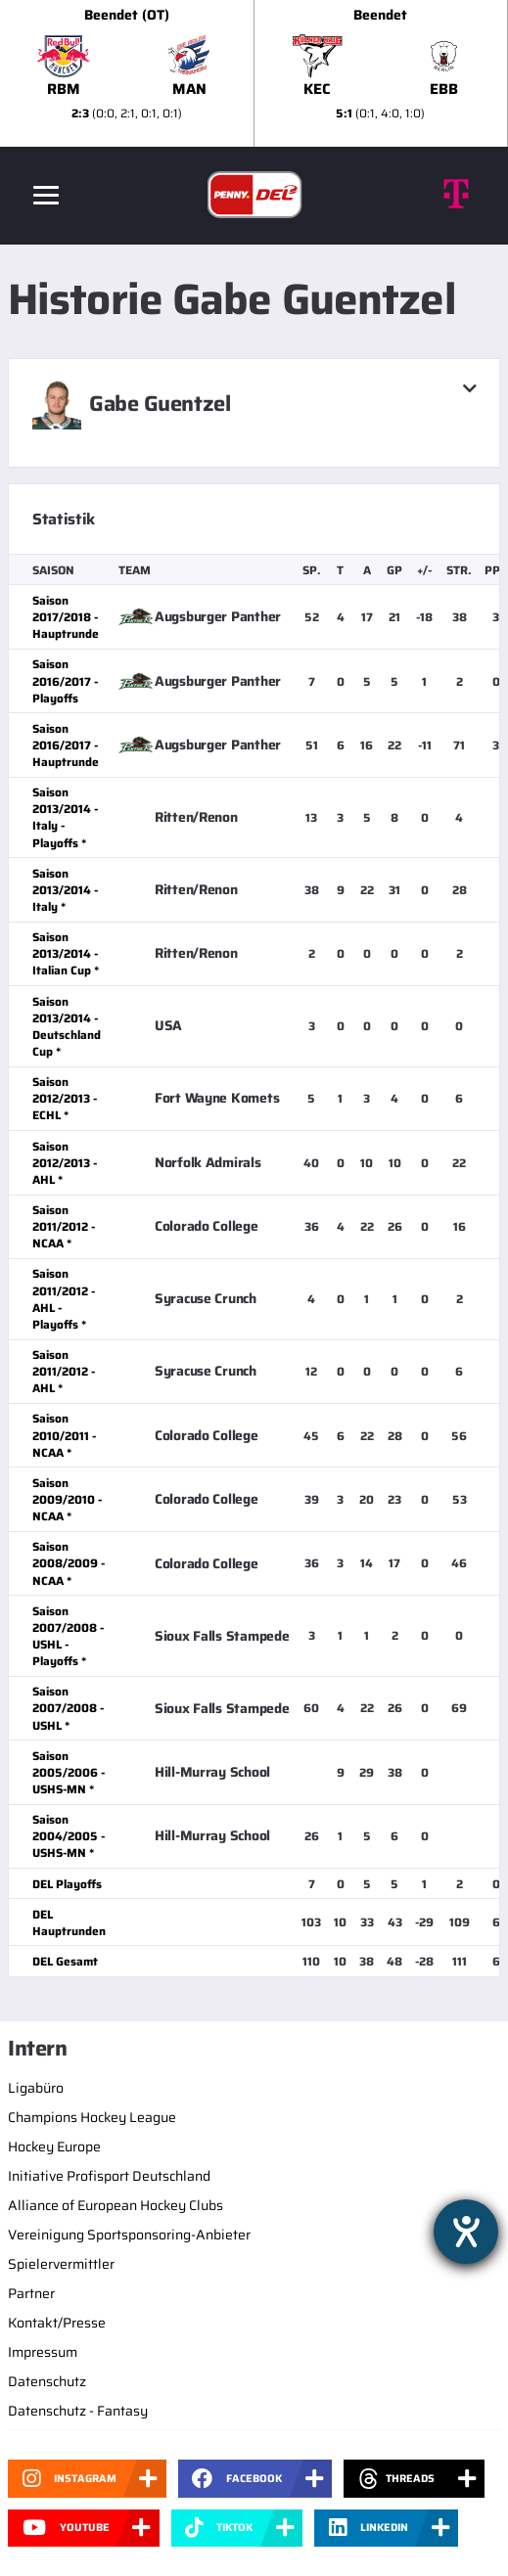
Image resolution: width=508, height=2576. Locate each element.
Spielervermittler (61, 2264)
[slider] (254, 73)
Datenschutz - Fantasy (78, 2410)
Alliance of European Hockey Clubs (115, 2205)
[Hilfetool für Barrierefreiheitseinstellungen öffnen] (466, 2231)
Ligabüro (36, 2088)
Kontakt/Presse (57, 2322)
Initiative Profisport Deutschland (109, 2176)
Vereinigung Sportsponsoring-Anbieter (129, 2234)
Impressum (42, 2352)
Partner (31, 2293)
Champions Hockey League (92, 2117)
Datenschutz (47, 2381)
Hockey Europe (54, 2146)
